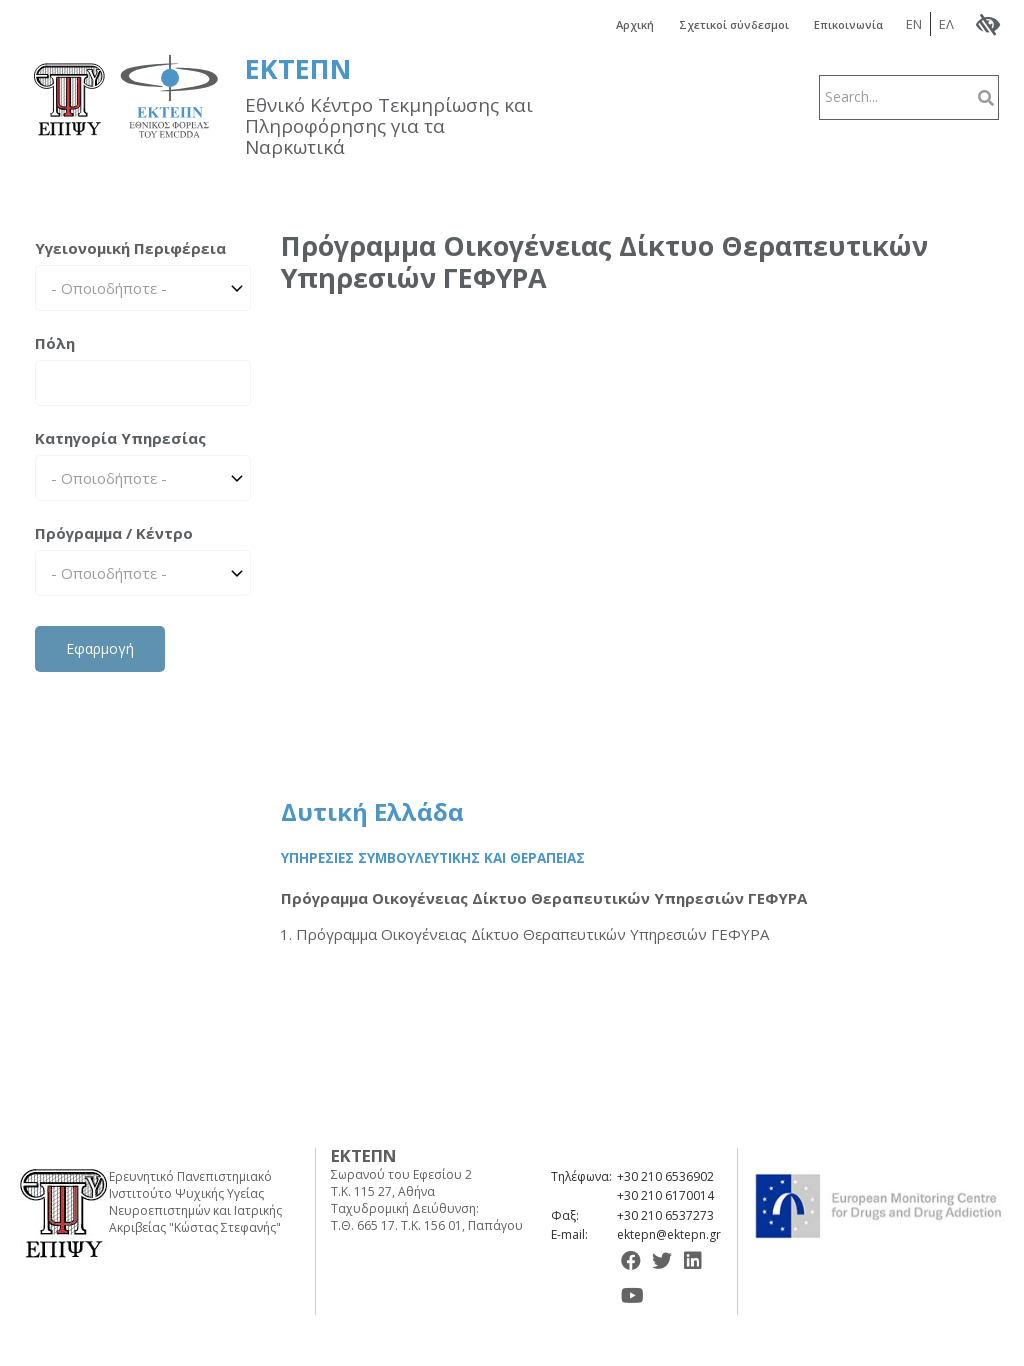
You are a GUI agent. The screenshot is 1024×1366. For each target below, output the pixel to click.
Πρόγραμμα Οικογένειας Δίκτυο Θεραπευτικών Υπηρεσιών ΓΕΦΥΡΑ (544, 897)
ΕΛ (958, 23)
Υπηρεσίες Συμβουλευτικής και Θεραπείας (433, 856)
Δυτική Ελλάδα (372, 810)
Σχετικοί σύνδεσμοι (723, 23)
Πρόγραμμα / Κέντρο (114, 531)
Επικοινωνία (853, 23)
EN (926, 23)
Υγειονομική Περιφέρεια (130, 246)
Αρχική (612, 23)
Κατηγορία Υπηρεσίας (120, 436)
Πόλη (55, 341)
